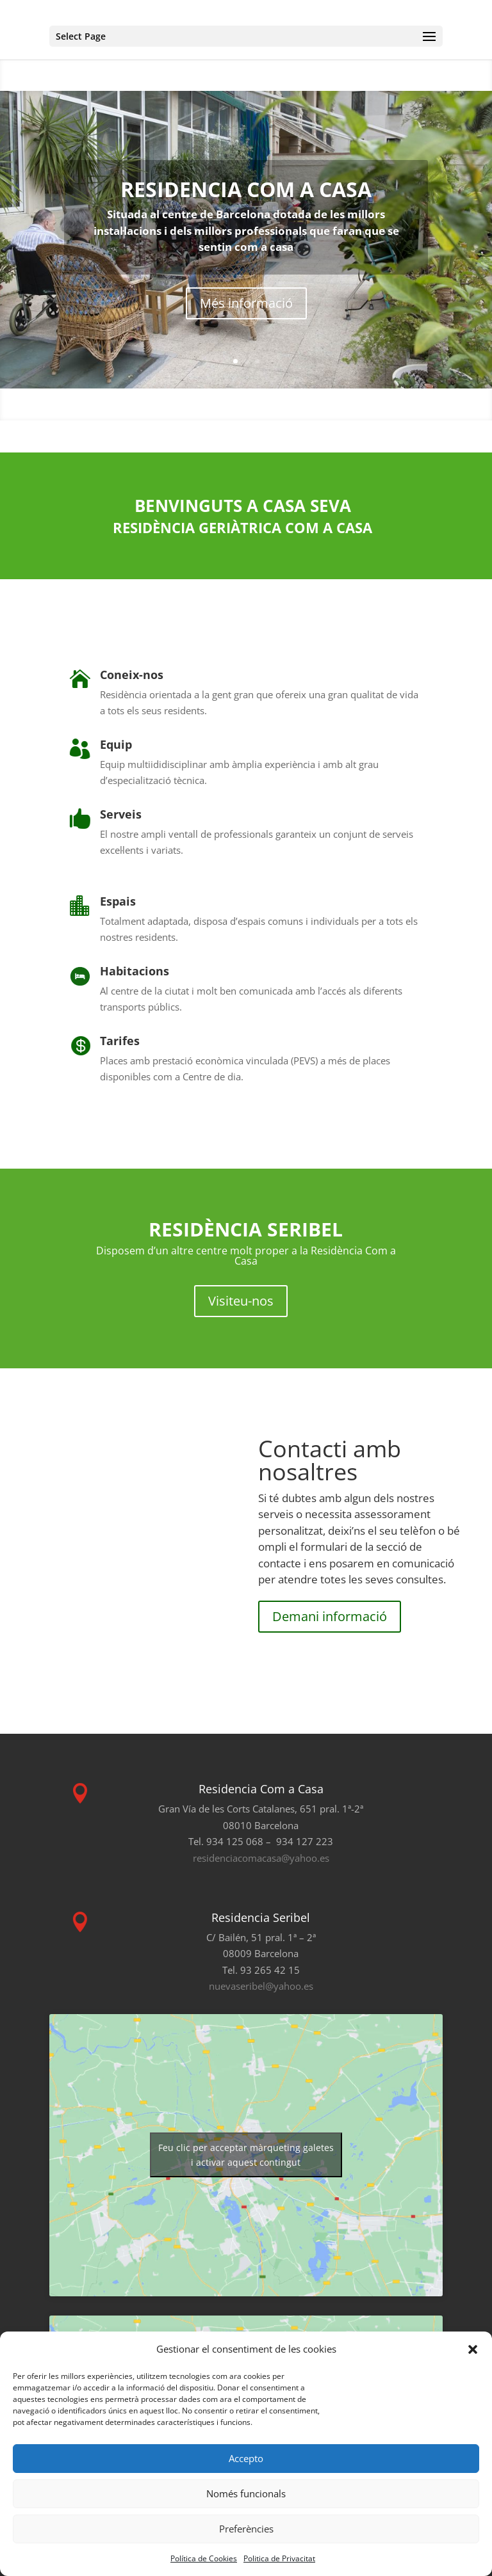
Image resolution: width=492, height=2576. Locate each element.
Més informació (246, 303)
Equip (116, 744)
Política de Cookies (203, 2558)
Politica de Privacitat (279, 2558)
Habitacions (134, 971)
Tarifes (120, 1040)
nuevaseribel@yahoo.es (261, 1986)
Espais (118, 901)
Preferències (246, 2528)
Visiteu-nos (241, 1300)
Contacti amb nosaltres (329, 1460)
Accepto (246, 2458)
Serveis (121, 814)
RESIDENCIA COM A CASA (246, 189)
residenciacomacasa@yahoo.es (261, 1858)
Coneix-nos (131, 674)
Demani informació (329, 1616)
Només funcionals (246, 2493)
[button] (472, 2349)
